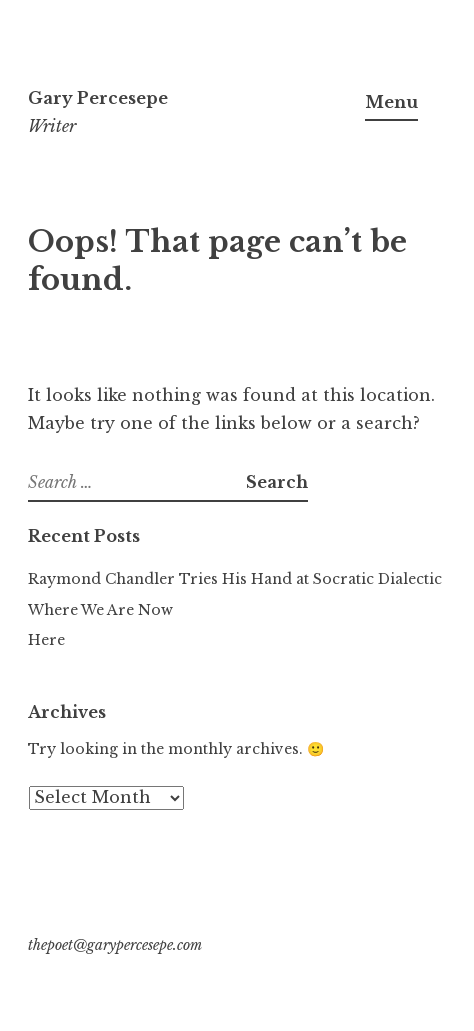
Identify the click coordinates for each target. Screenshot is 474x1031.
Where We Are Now (100, 610)
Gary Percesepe (98, 98)
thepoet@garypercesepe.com (115, 945)
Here (46, 640)
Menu (391, 102)
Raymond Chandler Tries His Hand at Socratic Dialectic (235, 579)
